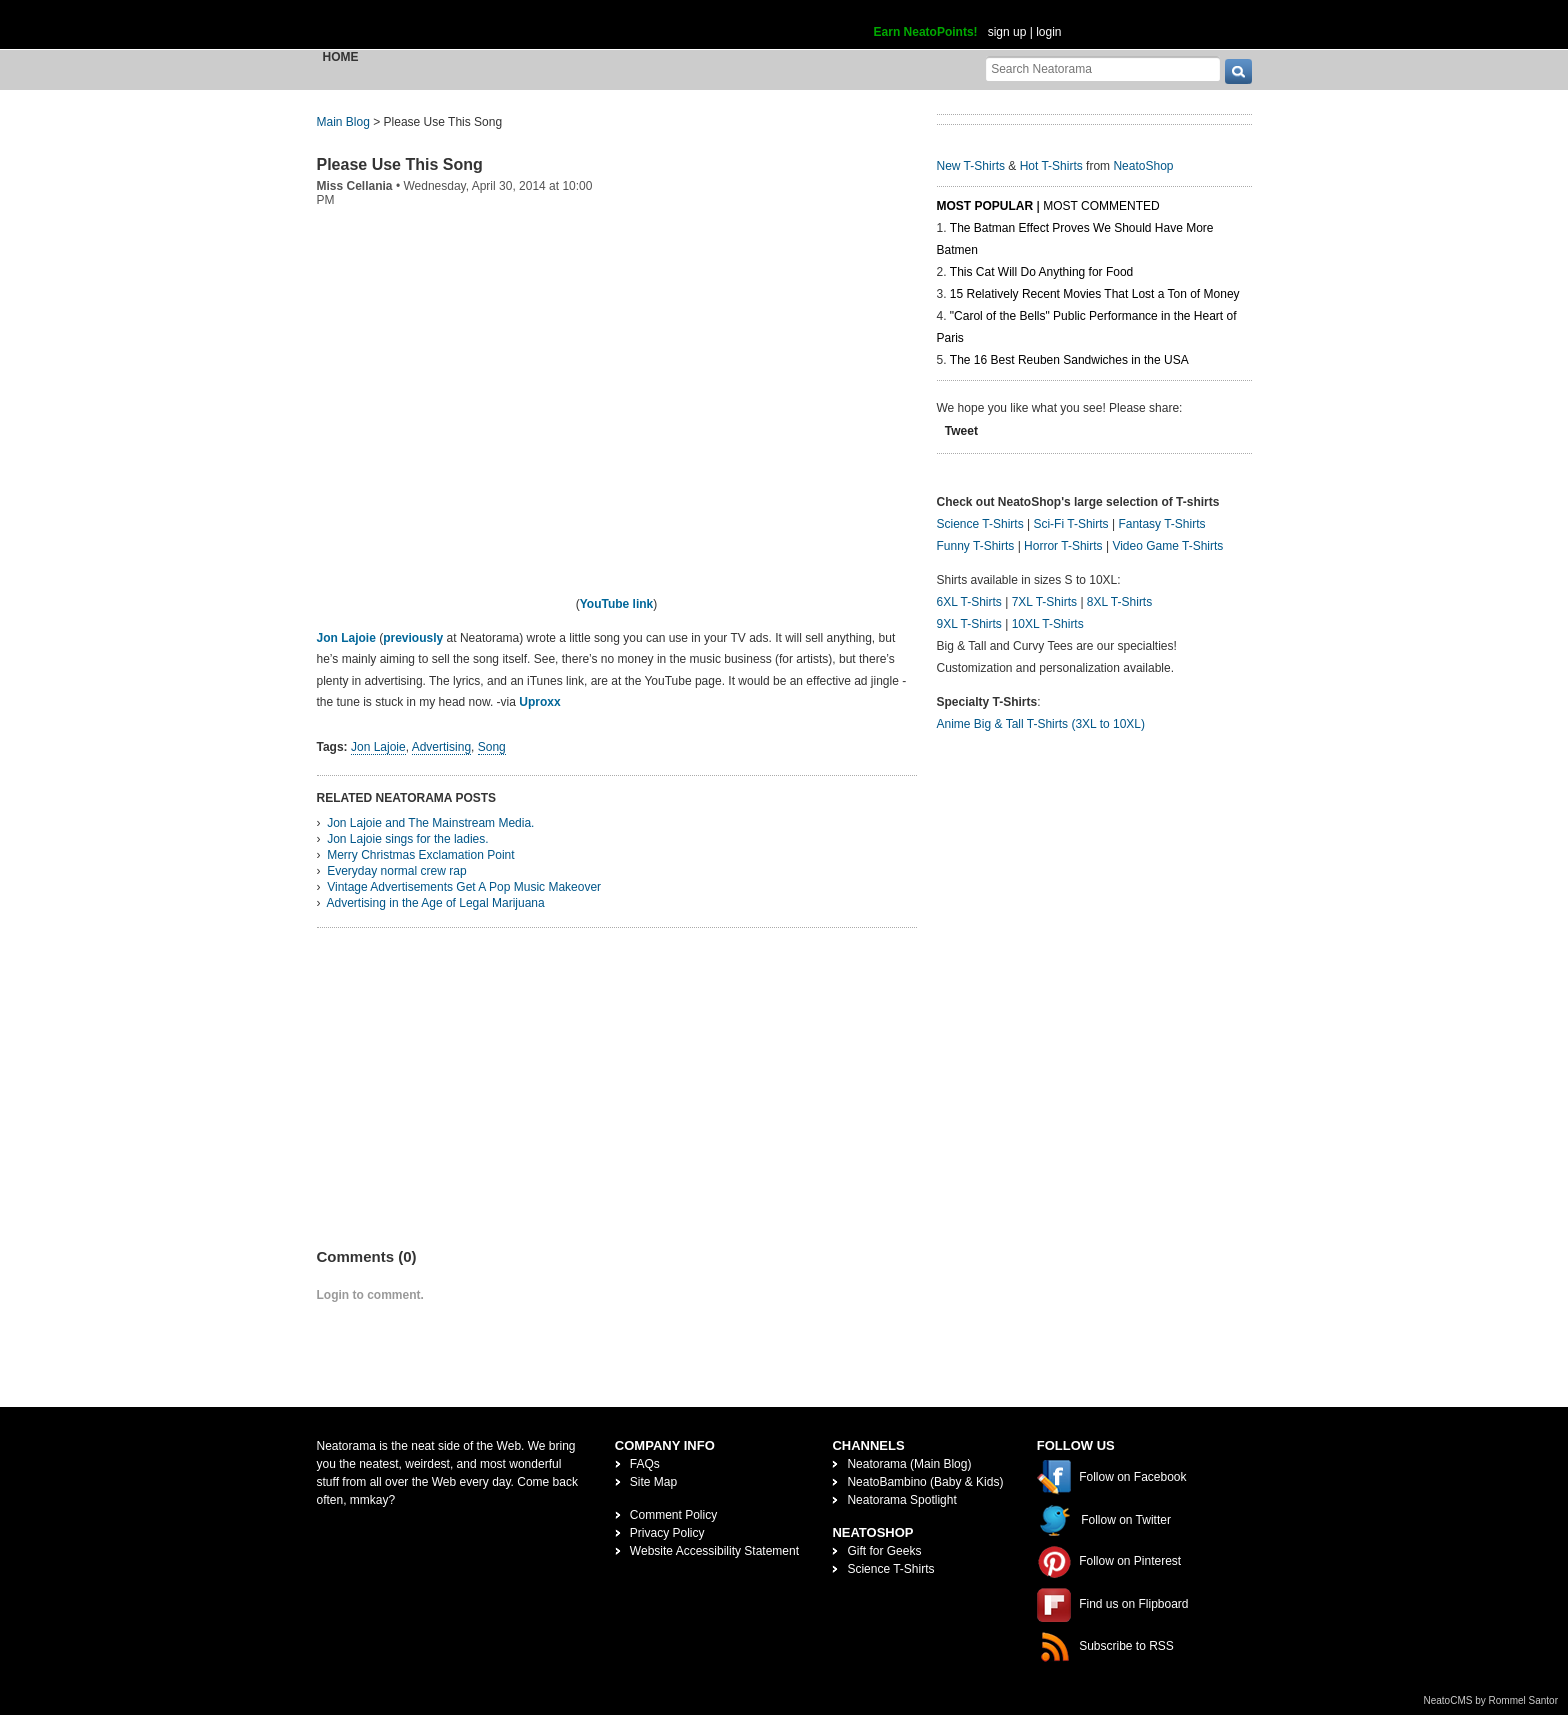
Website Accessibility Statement (714, 1551)
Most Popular (985, 206)
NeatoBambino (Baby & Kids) (925, 1482)
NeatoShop (1143, 166)
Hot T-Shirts (1051, 166)
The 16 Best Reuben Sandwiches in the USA (1069, 360)
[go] (1238, 71)
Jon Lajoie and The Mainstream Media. (430, 823)
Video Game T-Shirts (1167, 546)
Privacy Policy (667, 1533)
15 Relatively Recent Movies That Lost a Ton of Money (1095, 294)
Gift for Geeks (884, 1551)
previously (413, 638)
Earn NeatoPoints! (926, 32)
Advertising (441, 747)
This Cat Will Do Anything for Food (1041, 272)
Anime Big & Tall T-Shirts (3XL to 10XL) (1041, 724)
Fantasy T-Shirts (1161, 524)
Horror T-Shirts (1063, 546)
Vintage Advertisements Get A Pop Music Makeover (464, 887)
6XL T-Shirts (969, 602)
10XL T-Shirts (1048, 624)
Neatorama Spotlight (901, 1500)
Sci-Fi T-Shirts (1070, 524)
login (1048, 32)
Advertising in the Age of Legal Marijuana (436, 903)
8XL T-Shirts (1119, 602)
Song (492, 747)
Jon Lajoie (348, 638)
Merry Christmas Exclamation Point (420, 855)
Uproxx (539, 702)
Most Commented (1101, 206)
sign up (1007, 32)
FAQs (645, 1464)
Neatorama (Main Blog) (909, 1464)
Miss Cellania (355, 186)
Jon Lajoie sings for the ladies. (407, 839)
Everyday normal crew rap (396, 871)
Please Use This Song (400, 164)
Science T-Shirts (980, 524)
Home (341, 57)
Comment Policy (673, 1515)
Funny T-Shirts (976, 546)
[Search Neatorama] (1103, 68)
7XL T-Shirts (1044, 602)
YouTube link (617, 604)
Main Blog (343, 122)
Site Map (653, 1482)
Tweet (961, 431)
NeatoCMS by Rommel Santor (1491, 1700)
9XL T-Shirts (969, 624)
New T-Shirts (971, 166)
